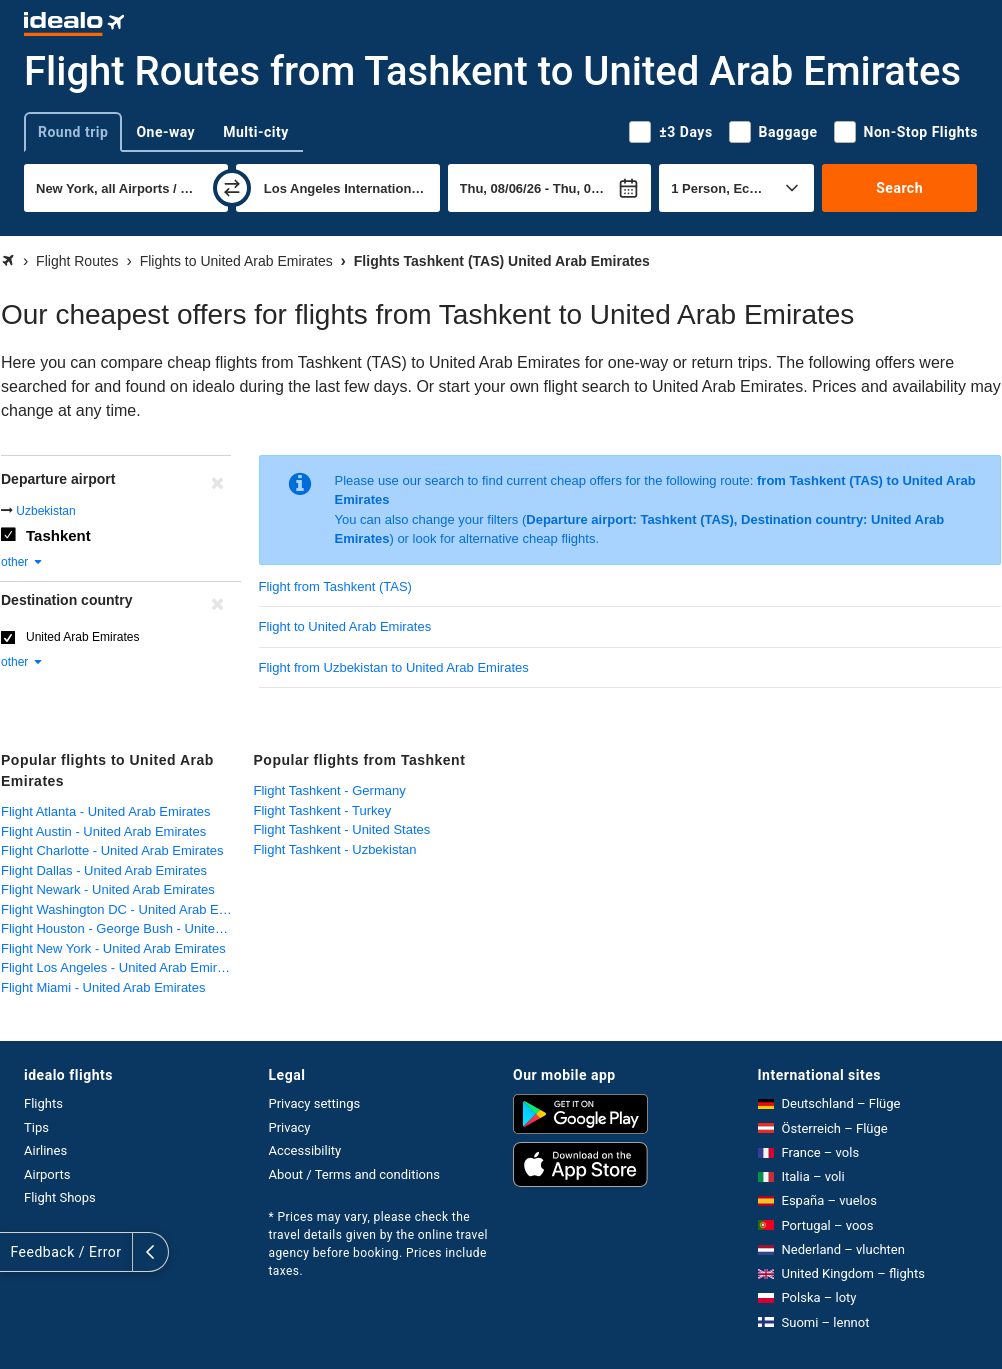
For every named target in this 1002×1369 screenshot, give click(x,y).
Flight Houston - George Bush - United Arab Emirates (122, 928)
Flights (43, 1103)
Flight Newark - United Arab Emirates (108, 889)
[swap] (232, 188)
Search (899, 188)
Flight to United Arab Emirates (345, 626)
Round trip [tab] (73, 132)
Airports (47, 1174)
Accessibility (305, 1150)
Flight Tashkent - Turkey (323, 810)
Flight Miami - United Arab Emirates (103, 987)
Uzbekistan (45, 511)
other (22, 562)
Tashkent (58, 535)
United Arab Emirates (82, 637)
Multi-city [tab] (256, 132)
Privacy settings (315, 1103)
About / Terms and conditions (354, 1174)
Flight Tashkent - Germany (330, 790)
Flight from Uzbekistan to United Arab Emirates (394, 667)
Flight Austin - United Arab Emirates (103, 831)
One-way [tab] (165, 132)
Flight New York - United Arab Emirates (113, 948)
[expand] (18, 1252)
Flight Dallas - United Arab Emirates (104, 870)
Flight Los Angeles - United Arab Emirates (121, 967)
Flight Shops (60, 1197)
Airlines (45, 1150)
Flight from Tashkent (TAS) (335, 586)
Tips (36, 1127)
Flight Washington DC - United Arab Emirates (122, 909)
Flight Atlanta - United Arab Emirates (106, 811)
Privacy (290, 1127)
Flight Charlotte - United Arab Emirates (112, 850)
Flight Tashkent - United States (342, 829)
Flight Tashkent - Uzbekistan (335, 849)
